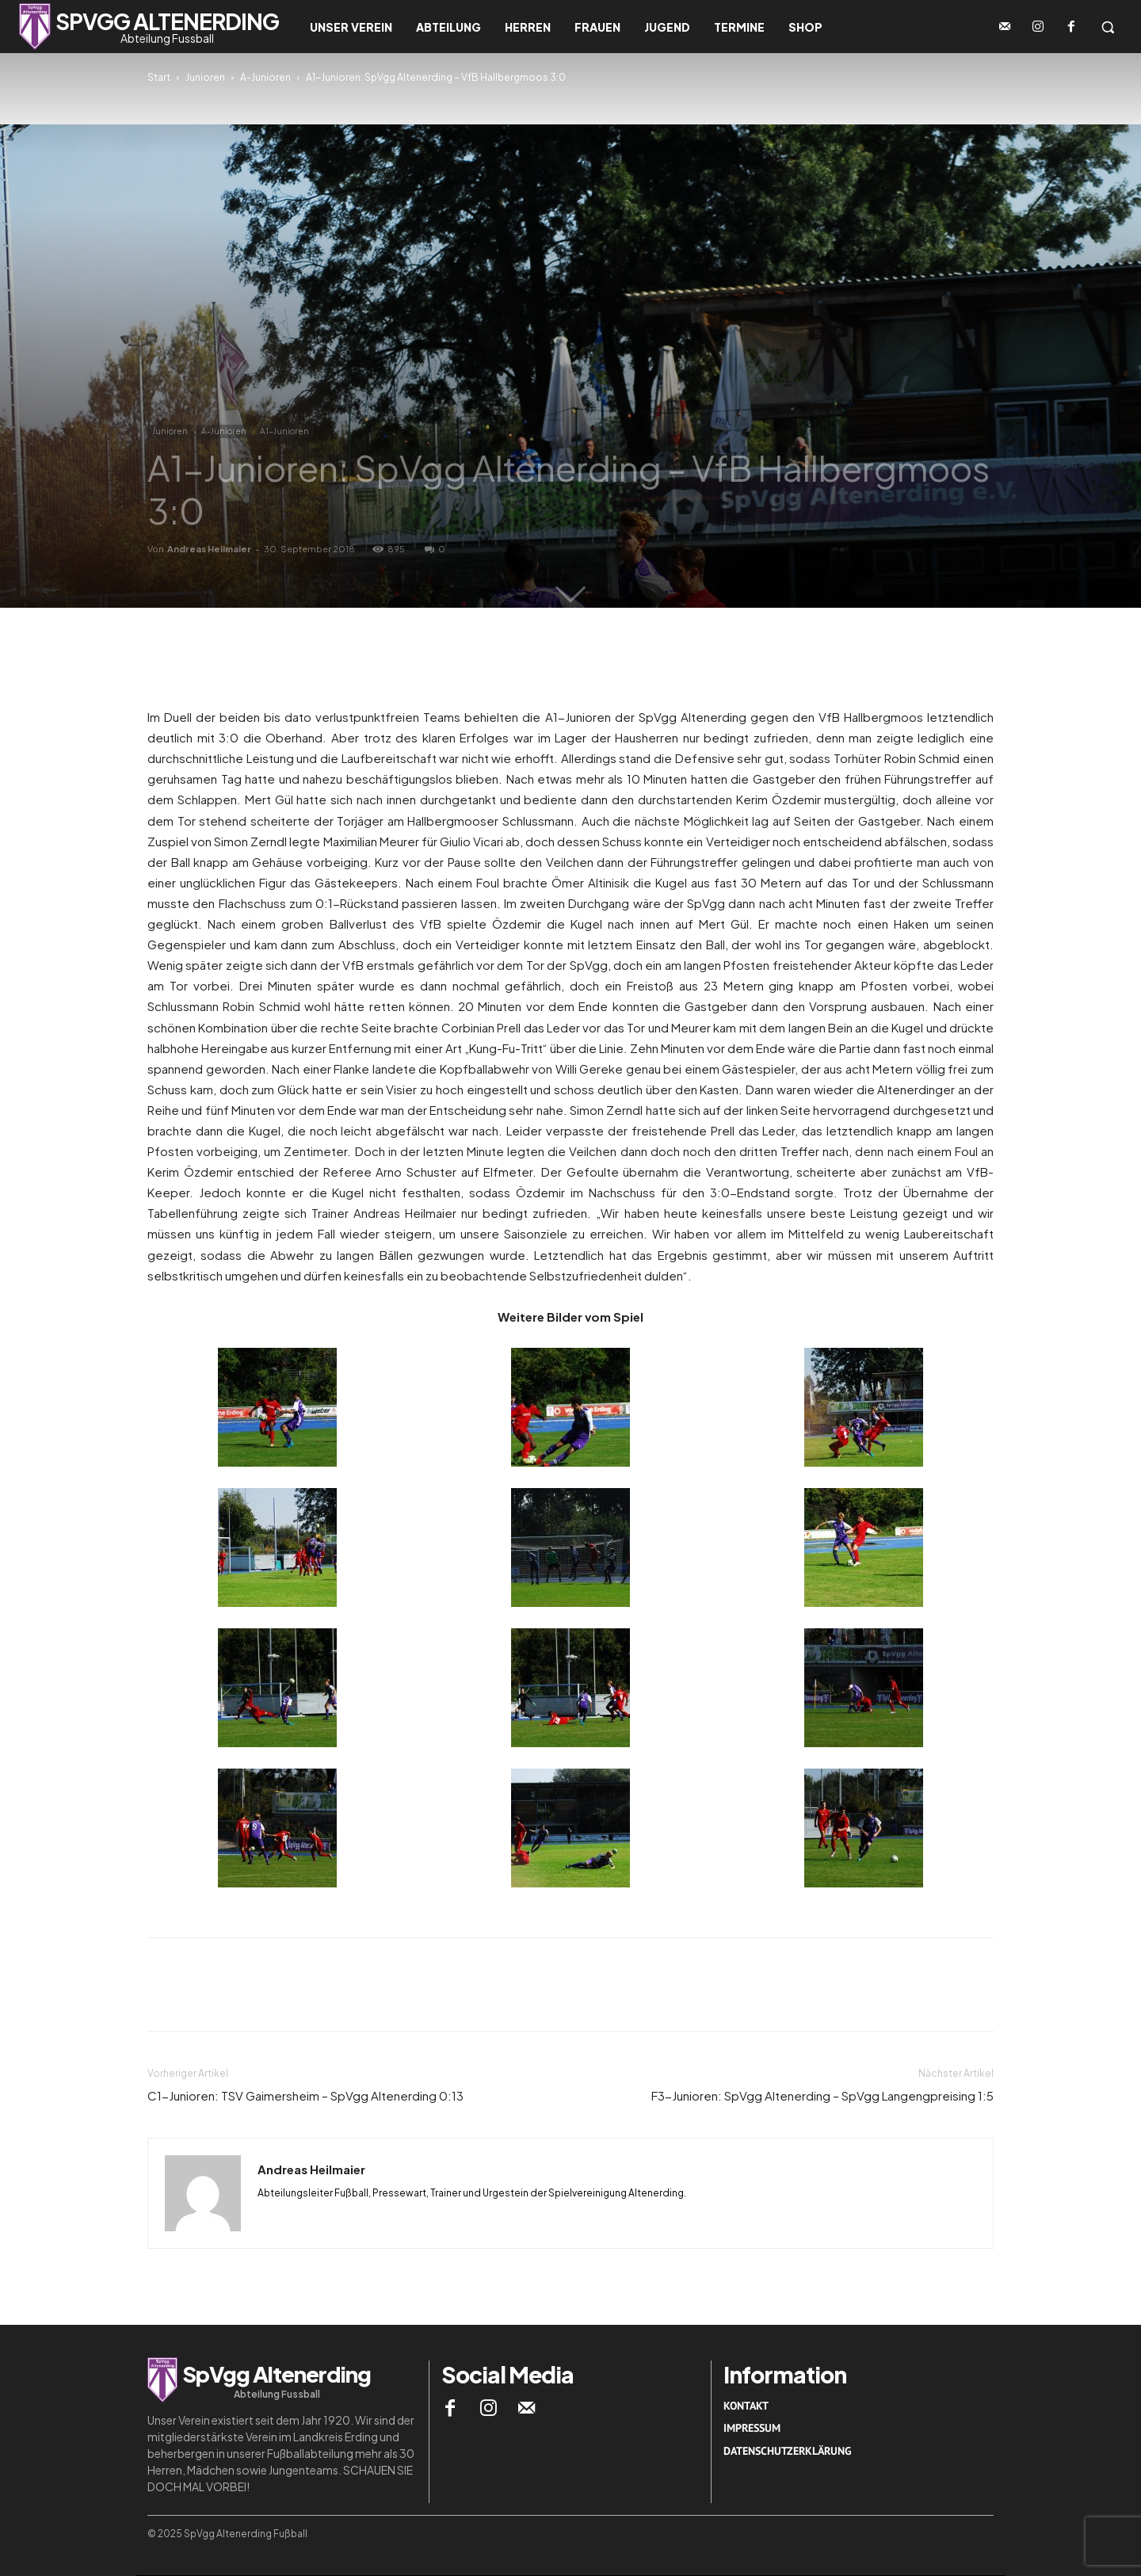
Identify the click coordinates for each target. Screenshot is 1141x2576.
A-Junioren (265, 77)
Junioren (205, 77)
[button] (1107, 27)
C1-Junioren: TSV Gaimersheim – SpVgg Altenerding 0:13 (305, 2095)
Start (158, 77)
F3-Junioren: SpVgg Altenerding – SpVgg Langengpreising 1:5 (822, 2095)
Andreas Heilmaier (209, 549)
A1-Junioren (284, 431)
